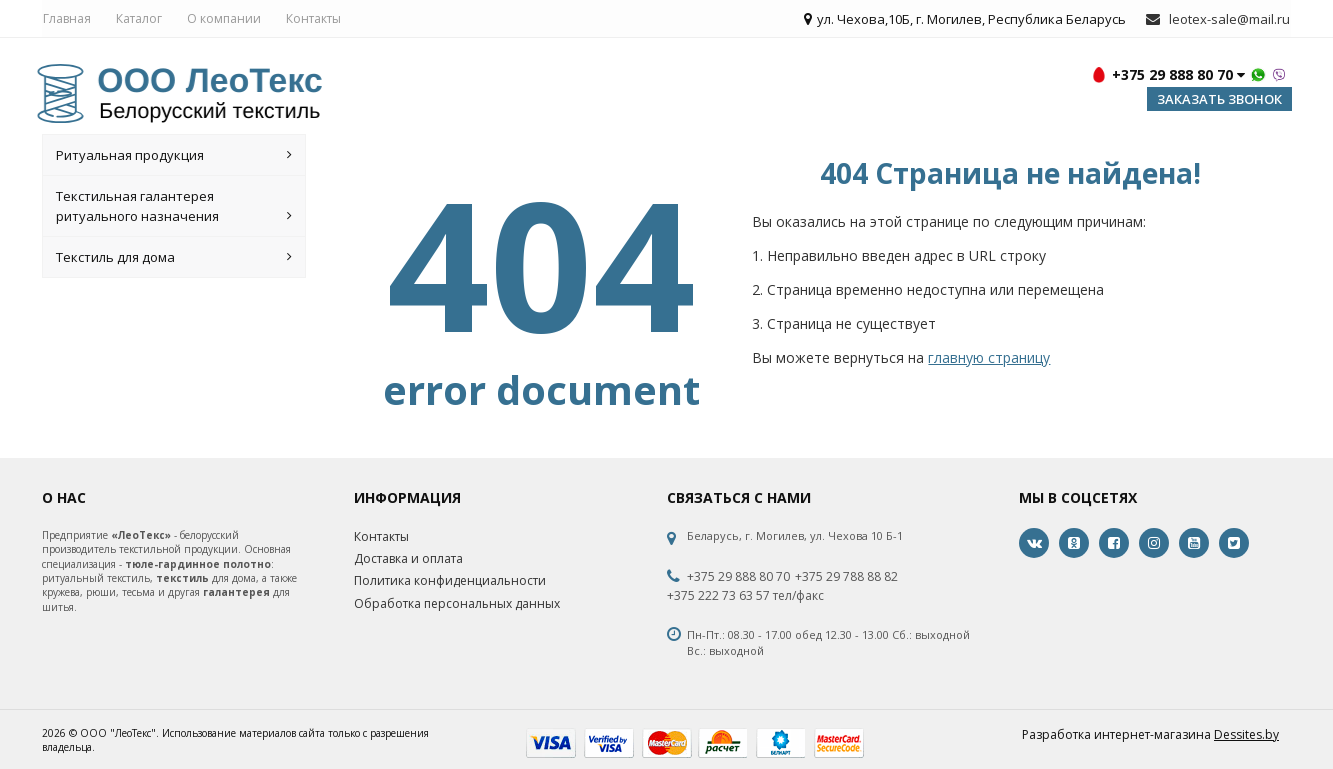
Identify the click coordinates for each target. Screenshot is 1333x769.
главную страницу (989, 360)
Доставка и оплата (408, 561)
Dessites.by (1246, 736)
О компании (223, 19)
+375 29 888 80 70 (738, 580)
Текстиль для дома (174, 260)
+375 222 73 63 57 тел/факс (745, 599)
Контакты (312, 19)
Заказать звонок (1219, 102)
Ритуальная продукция (174, 158)
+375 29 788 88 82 (846, 580)
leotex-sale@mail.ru (1231, 20)
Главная (66, 19)
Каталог (138, 19)
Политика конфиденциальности (450, 583)
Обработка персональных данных (457, 605)
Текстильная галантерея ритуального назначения (174, 209)
